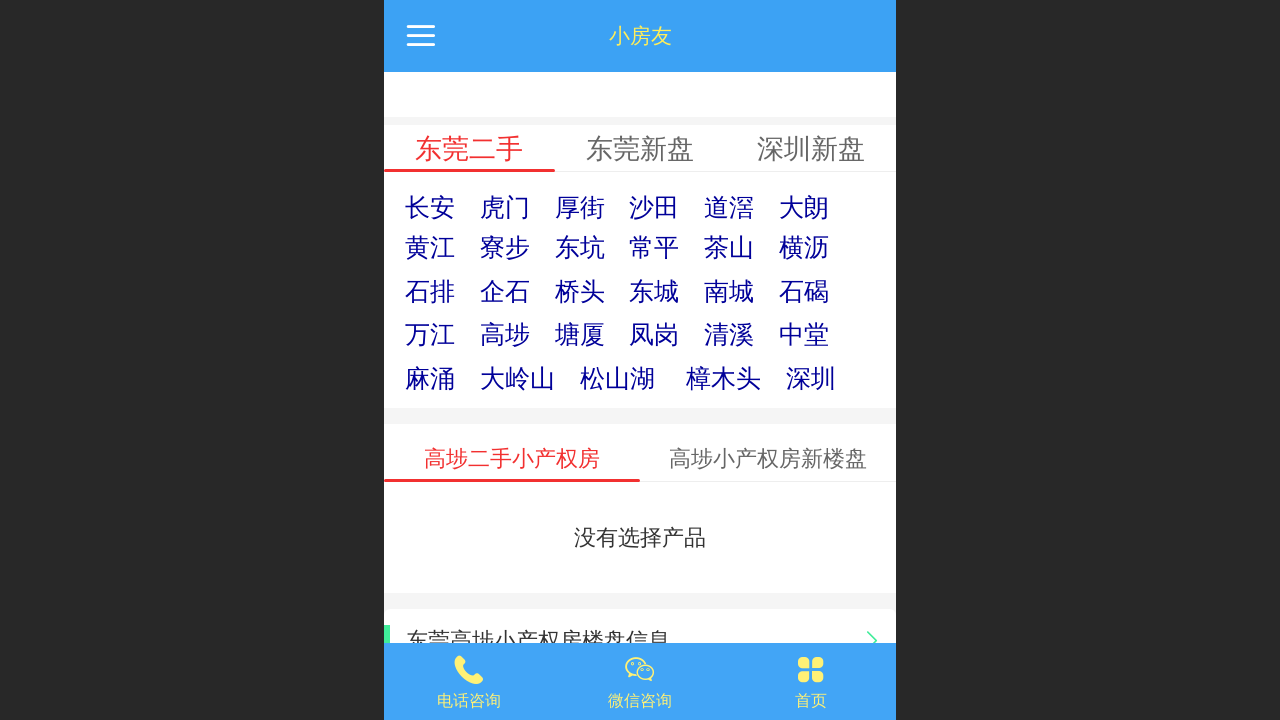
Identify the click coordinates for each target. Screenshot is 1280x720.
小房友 (640, 35)
